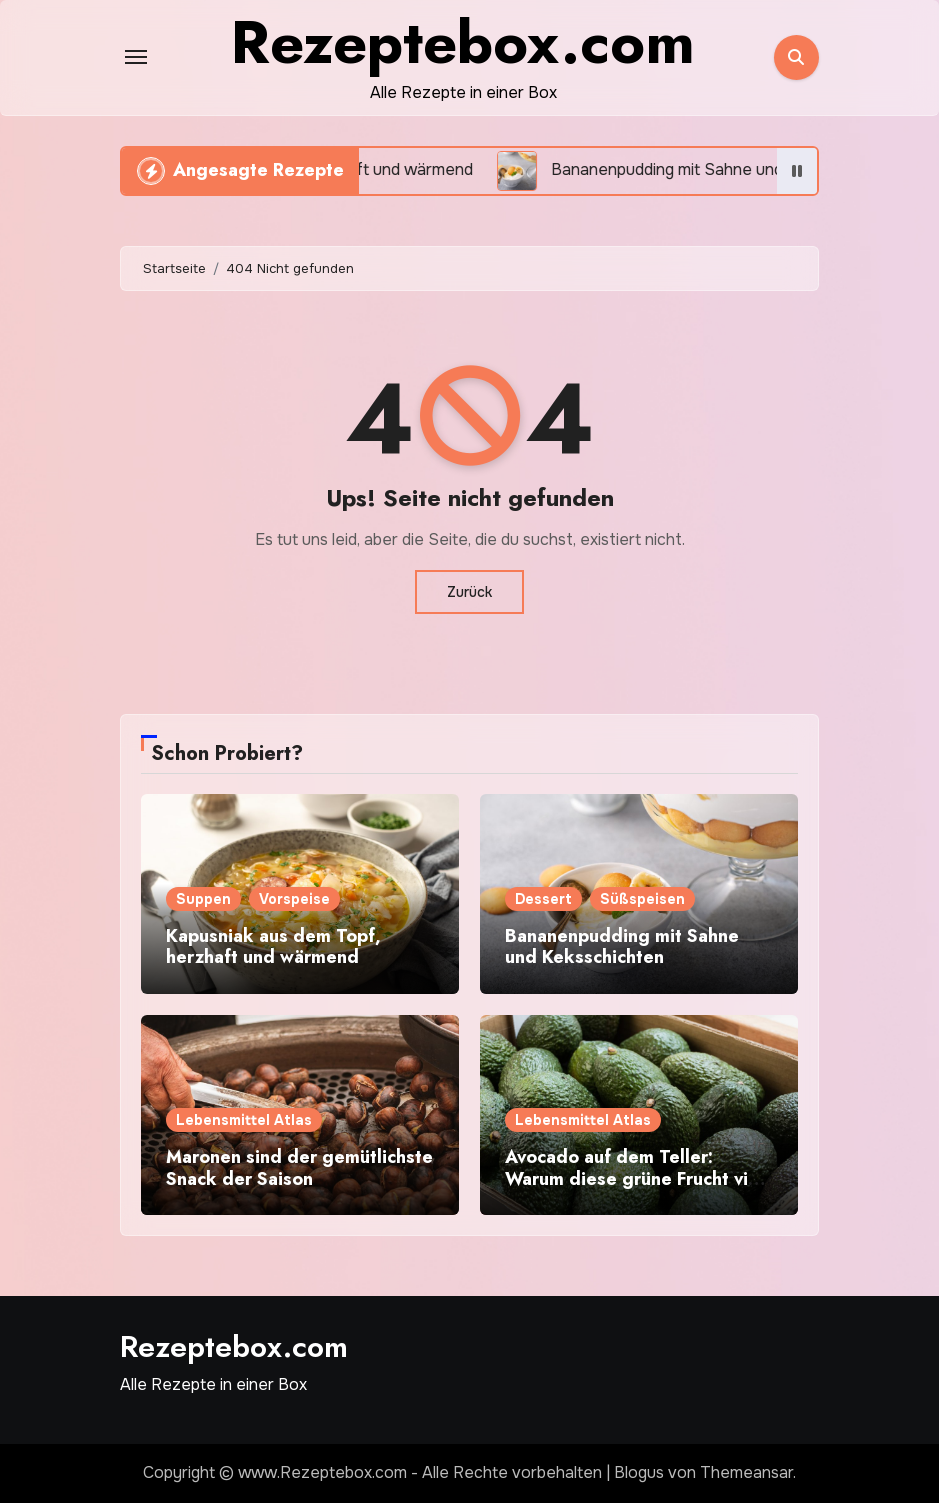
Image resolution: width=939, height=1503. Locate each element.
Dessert (543, 899)
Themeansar (746, 1472)
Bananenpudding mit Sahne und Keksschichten (622, 947)
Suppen (203, 899)
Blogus (639, 1472)
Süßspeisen (642, 899)
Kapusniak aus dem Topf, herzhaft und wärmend (273, 947)
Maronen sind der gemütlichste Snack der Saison (299, 1168)
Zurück (469, 592)
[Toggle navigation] (136, 57)
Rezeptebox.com (234, 1346)
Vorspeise (294, 899)
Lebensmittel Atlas (244, 1120)
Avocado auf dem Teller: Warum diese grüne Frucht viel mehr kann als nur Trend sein (634, 1178)
